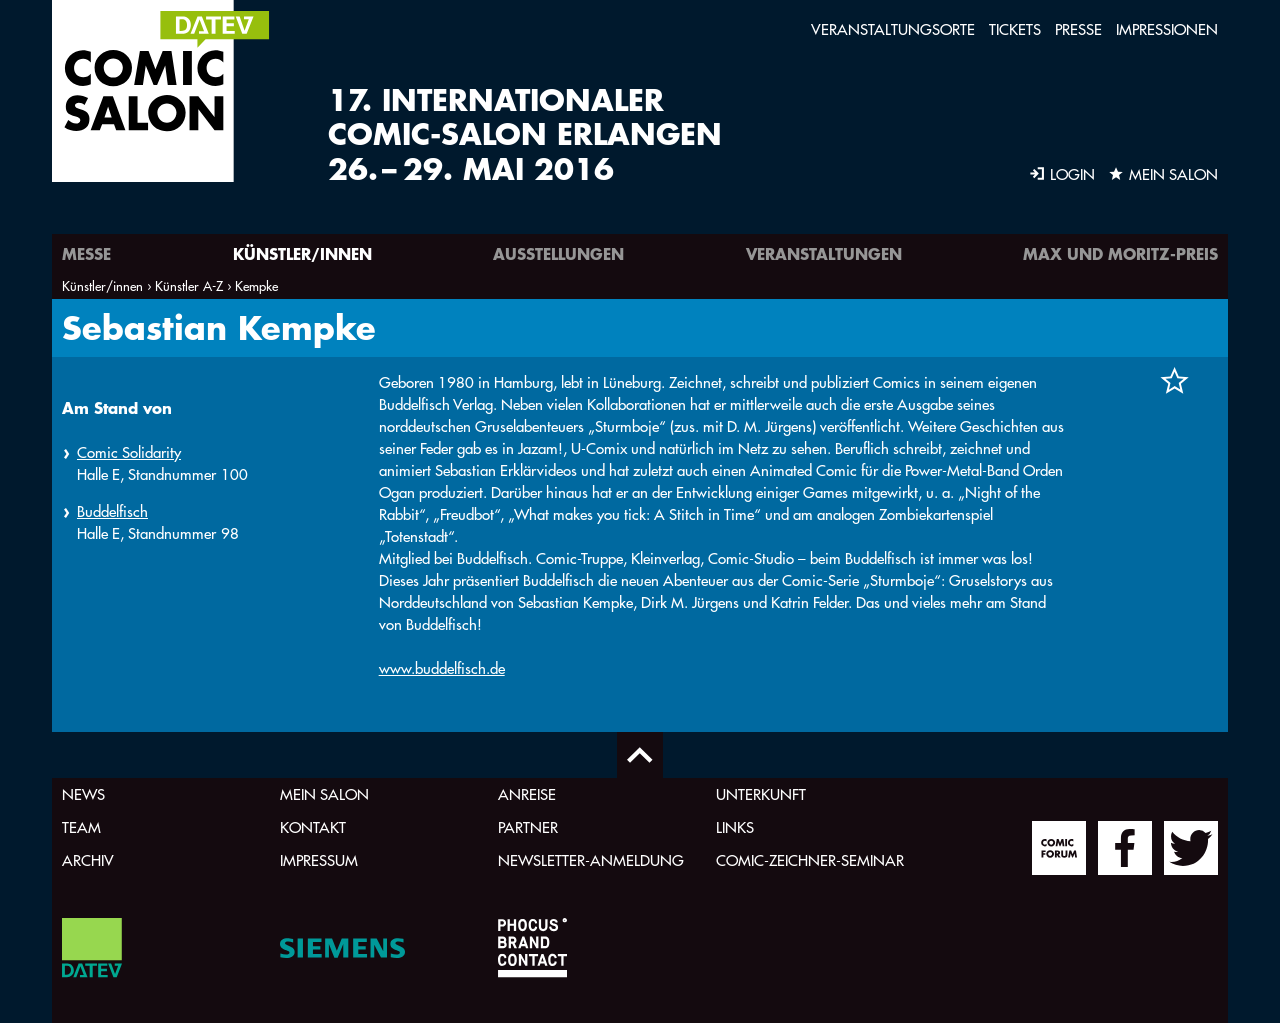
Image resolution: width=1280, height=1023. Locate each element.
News (83, 794)
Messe (86, 253)
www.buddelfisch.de (442, 668)
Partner (528, 827)
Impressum (319, 860)
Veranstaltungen (824, 253)
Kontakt (313, 827)
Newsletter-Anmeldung (591, 860)
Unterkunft (761, 794)
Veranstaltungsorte (893, 29)
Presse (1078, 29)
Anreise (527, 794)
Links (735, 827)
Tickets (1015, 29)
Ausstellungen (558, 253)
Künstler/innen (302, 253)
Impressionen (1167, 29)
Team (81, 827)
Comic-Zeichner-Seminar (810, 860)
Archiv (88, 860)
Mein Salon (324, 794)
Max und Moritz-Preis (1120, 253)
